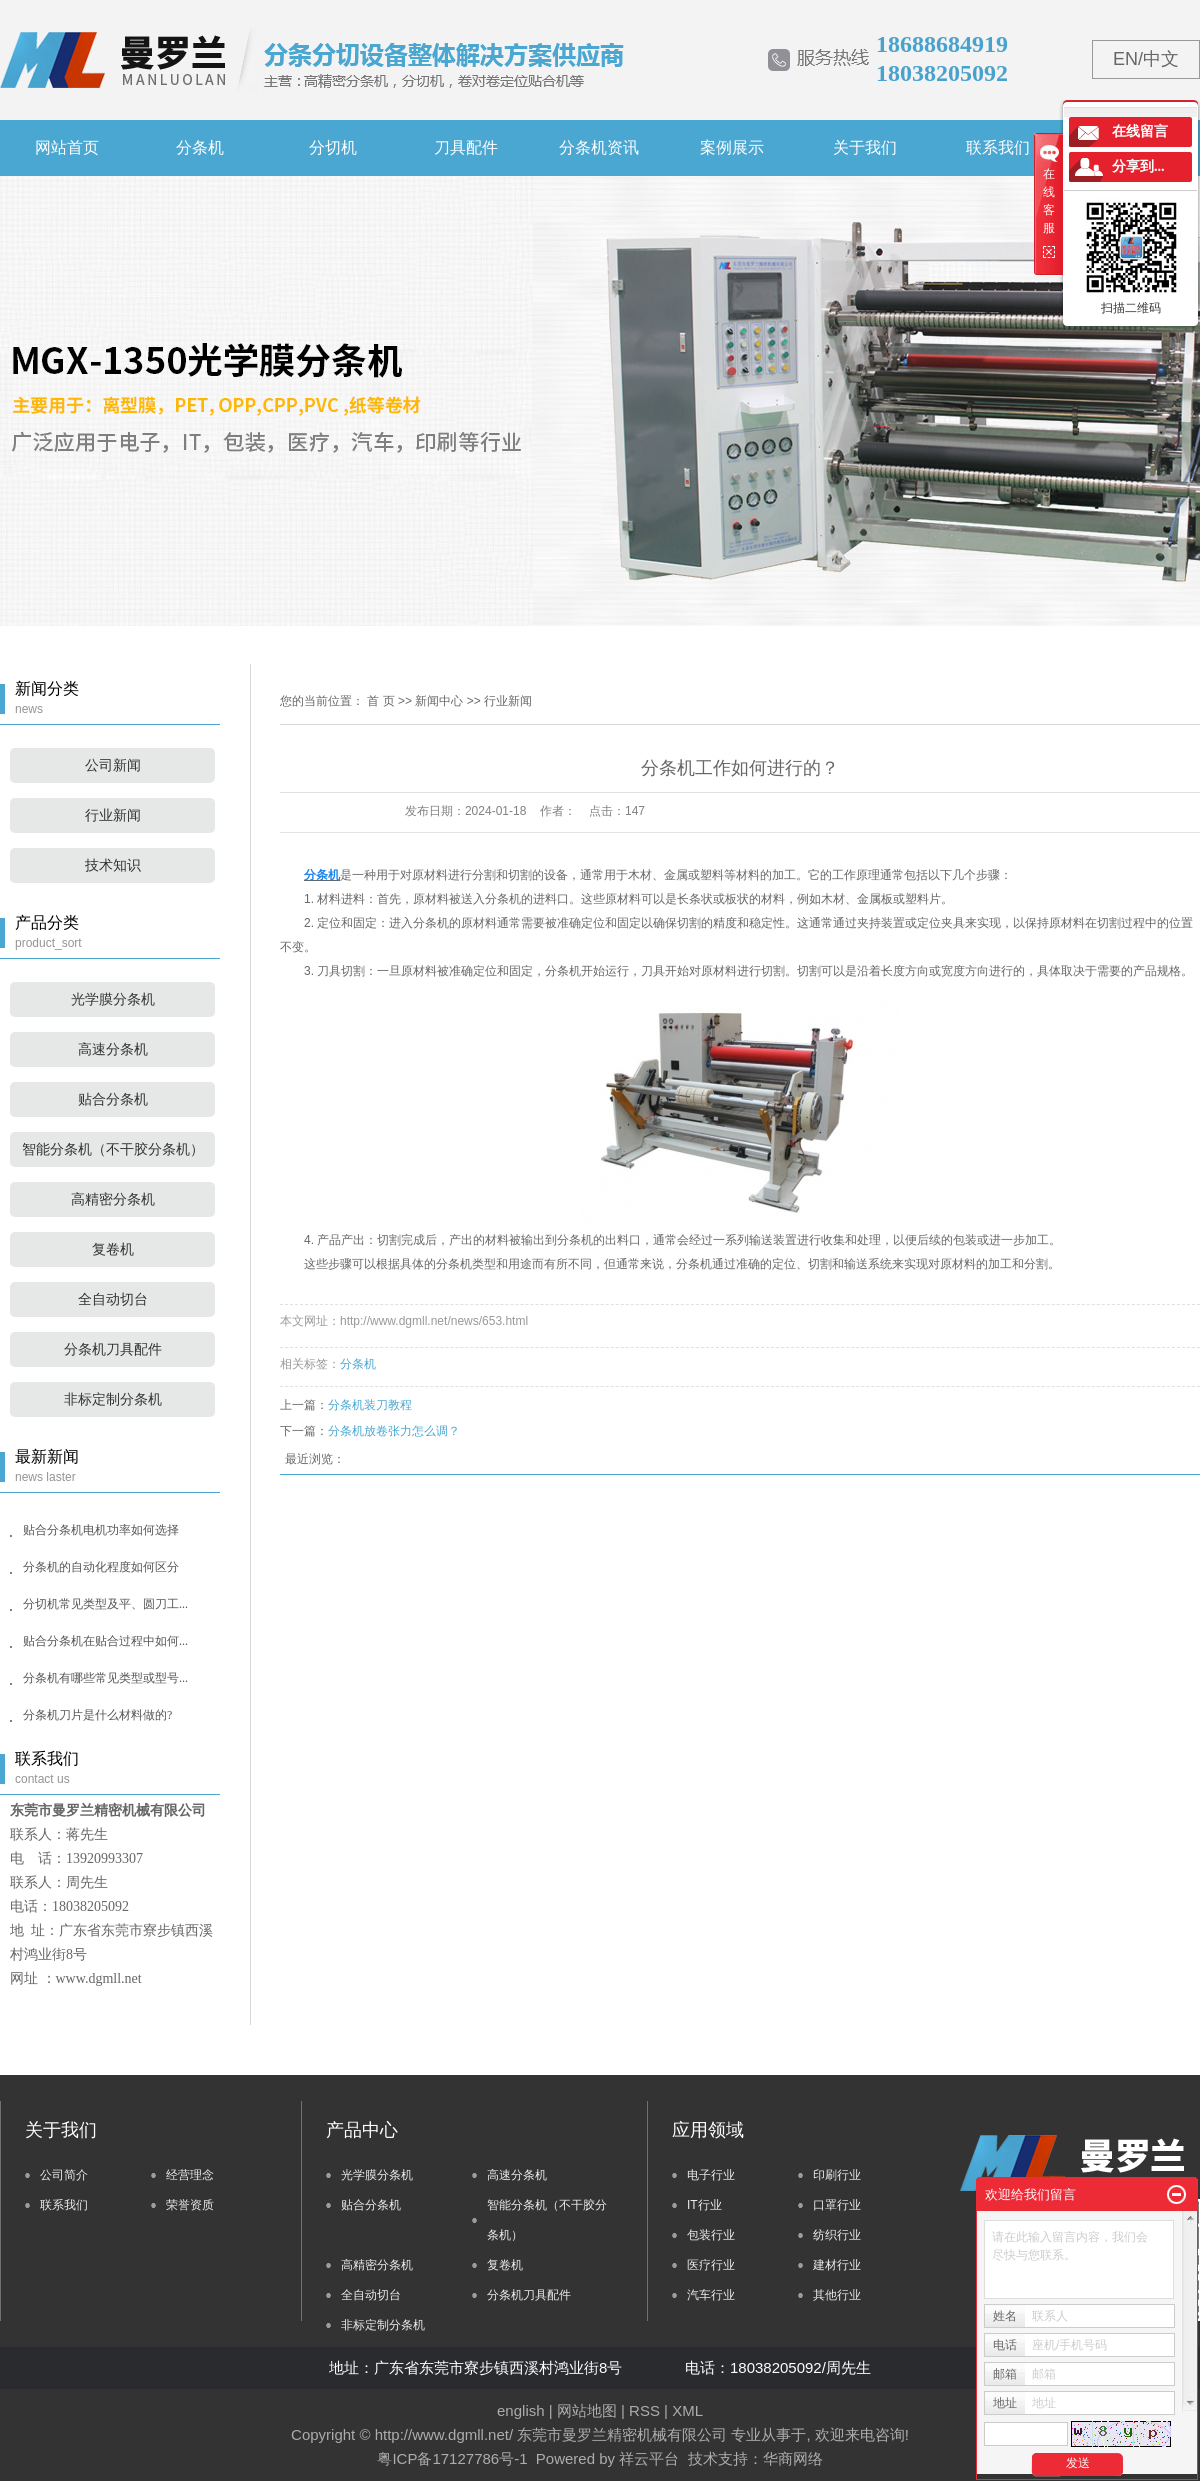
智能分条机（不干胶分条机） (113, 1149)
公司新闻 (113, 765)
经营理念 (190, 2175)
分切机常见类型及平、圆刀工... (105, 1604)
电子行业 (711, 2175)
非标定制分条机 (113, 1399)
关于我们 (865, 147)
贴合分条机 (113, 1099)
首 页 (380, 701)
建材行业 (837, 2265)
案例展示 (732, 147)
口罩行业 (837, 2205)
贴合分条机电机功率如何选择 (101, 1530)
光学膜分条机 (113, 999)
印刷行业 (837, 2175)
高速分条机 (113, 1049)
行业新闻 (113, 815)
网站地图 (587, 2410)
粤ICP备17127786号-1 (452, 2458)
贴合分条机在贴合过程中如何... (105, 1641)
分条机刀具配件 (113, 1349)
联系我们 (998, 147)
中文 (1161, 59)
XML (687, 2410)
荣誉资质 (190, 2205)
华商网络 (793, 2458)
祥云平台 (649, 2458)
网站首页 (67, 147)
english (521, 2410)
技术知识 (113, 865)
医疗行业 (711, 2265)
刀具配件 (466, 147)
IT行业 (704, 2205)
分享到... (1138, 166)
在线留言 (1140, 131)
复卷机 (113, 1249)
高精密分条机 (113, 1199)
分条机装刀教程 (370, 1405)
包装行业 (711, 2235)
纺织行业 (837, 2235)
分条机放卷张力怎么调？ (394, 1431)
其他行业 (837, 2295)
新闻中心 (439, 701)
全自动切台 (113, 1299)
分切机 (333, 147)
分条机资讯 (599, 147)
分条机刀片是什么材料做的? (97, 1715)
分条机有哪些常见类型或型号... (105, 1678)
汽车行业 (711, 2295)
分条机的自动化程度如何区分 (101, 1567)
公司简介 (64, 2175)
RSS (644, 2410)
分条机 (200, 147)
